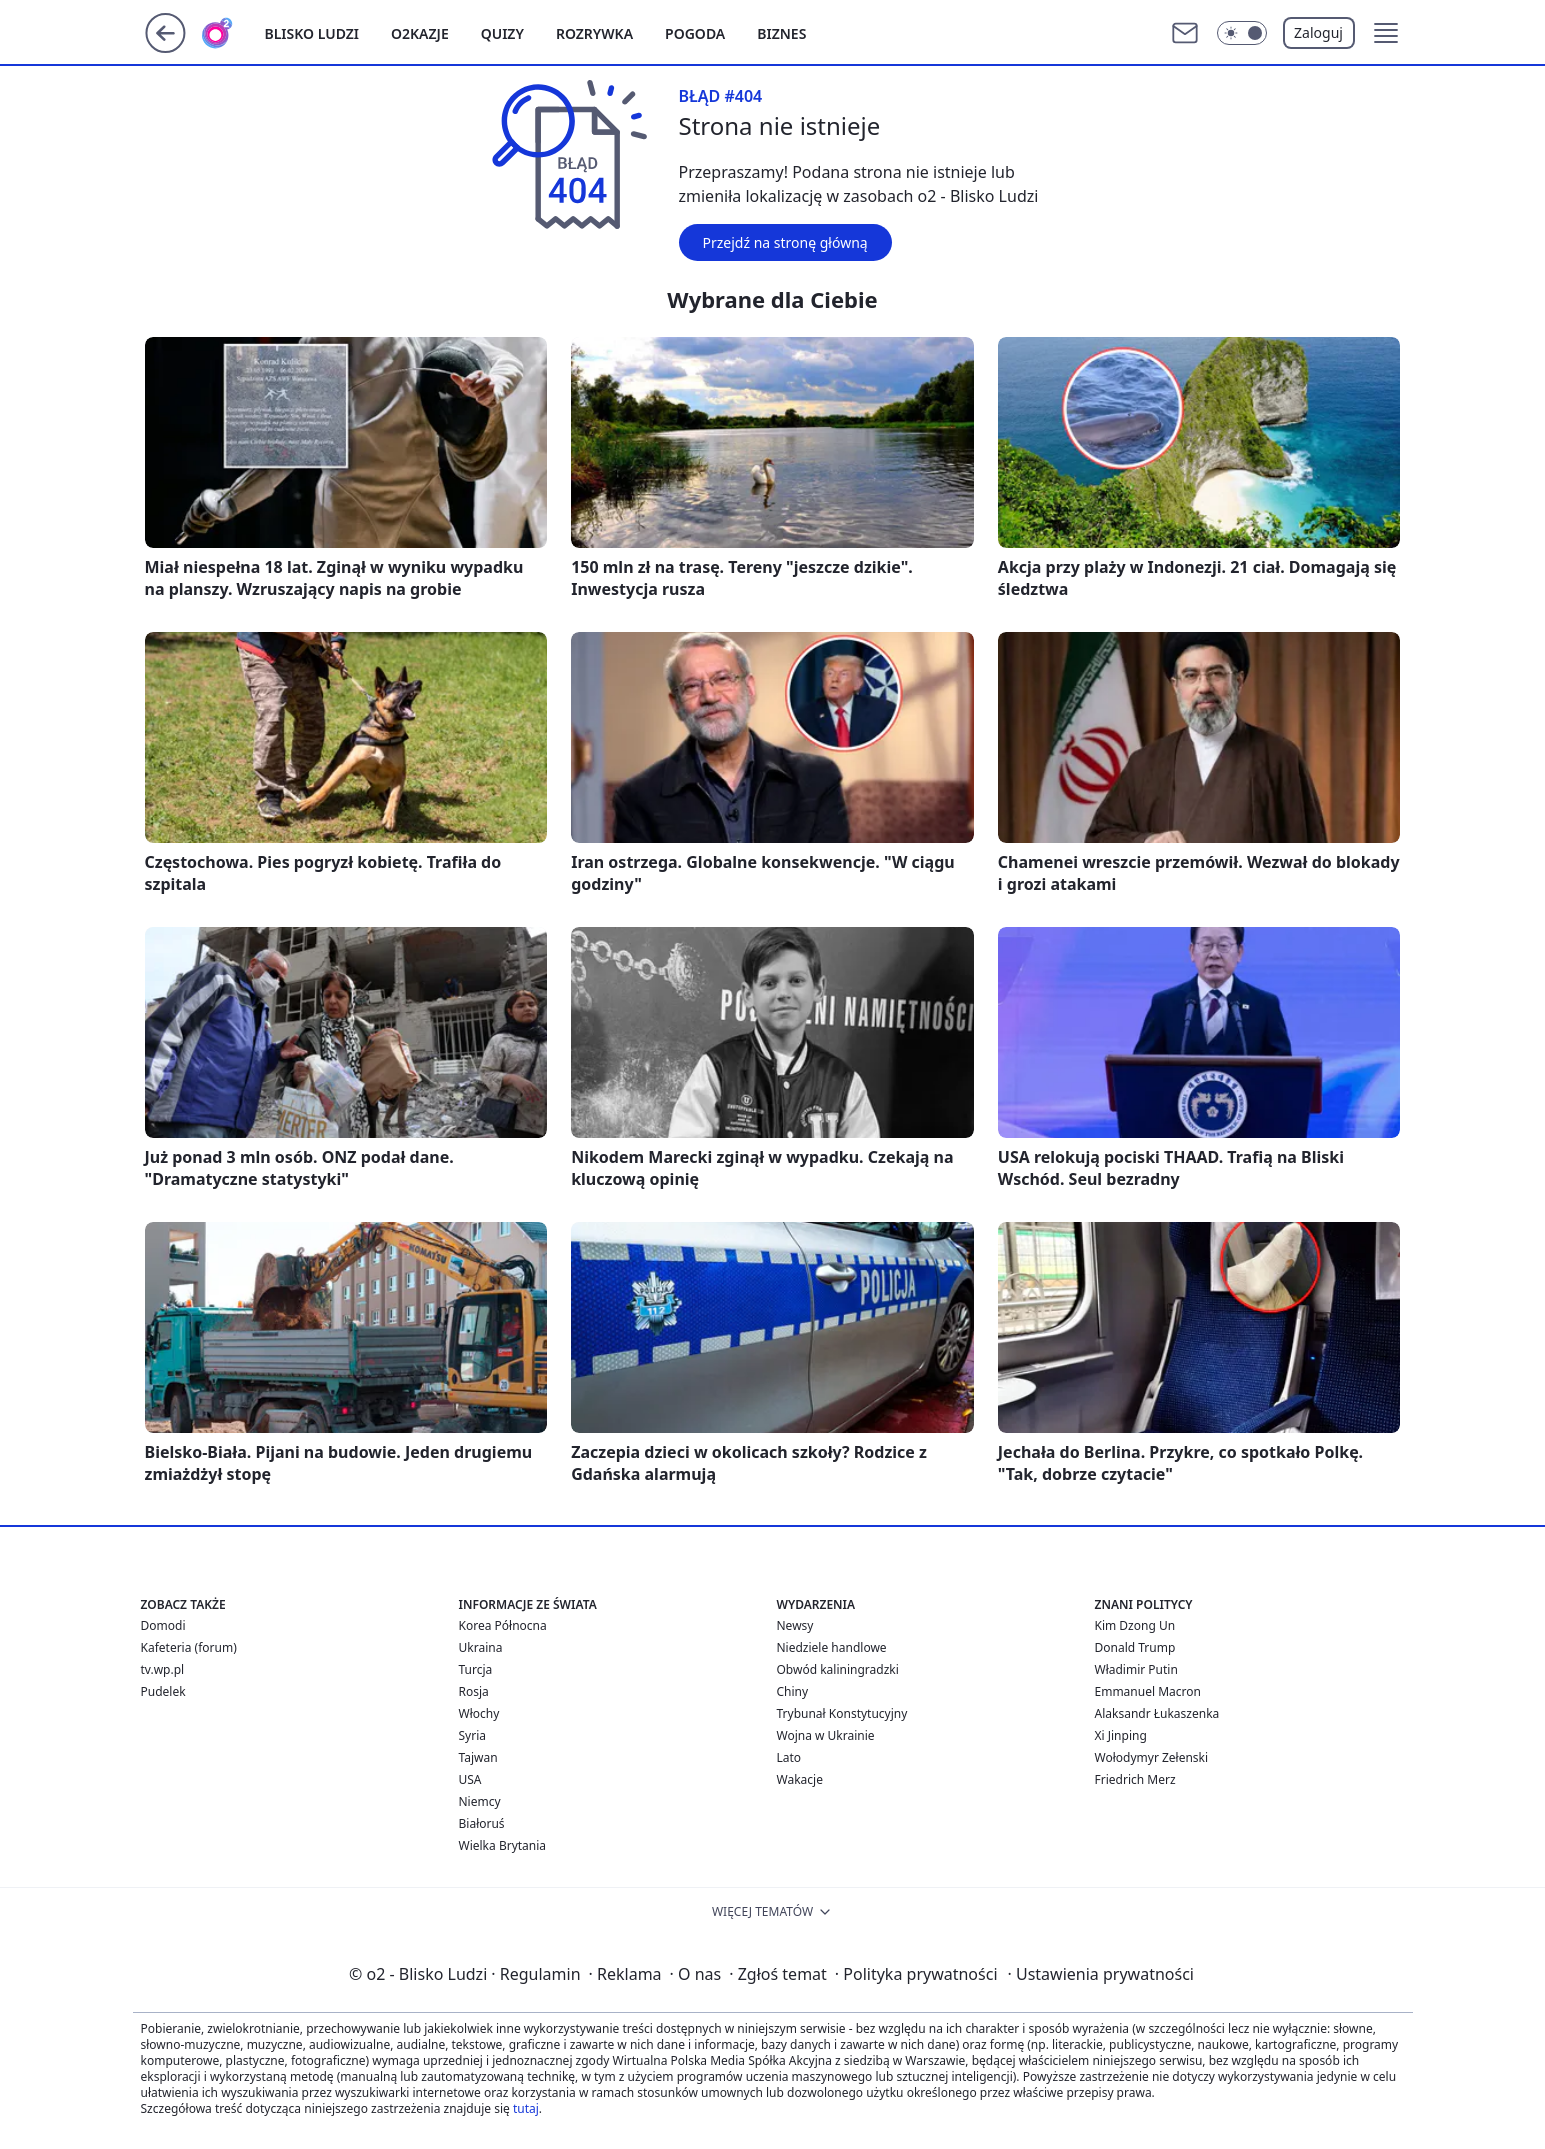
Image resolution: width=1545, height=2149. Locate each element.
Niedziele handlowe (832, 1647)
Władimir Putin (1136, 1669)
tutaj (526, 2108)
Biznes (781, 33)
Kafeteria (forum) (189, 1647)
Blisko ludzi (312, 33)
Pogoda (695, 33)
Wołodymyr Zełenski (1152, 1757)
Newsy (795, 1625)
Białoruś (482, 1823)
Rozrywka (594, 33)
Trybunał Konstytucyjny (842, 1713)
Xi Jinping (1121, 1735)
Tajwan (478, 1757)
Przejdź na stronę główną (785, 242)
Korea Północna (503, 1625)
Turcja (476, 1669)
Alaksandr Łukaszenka (1157, 1713)
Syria (473, 1735)
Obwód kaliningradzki (838, 1669)
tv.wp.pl (163, 1669)
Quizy (502, 33)
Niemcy (480, 1801)
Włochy (479, 1713)
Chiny (793, 1691)
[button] (1386, 33)
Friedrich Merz (1135, 1779)
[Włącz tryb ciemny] (1242, 33)
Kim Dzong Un (1135, 1625)
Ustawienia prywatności (1101, 1974)
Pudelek (163, 1691)
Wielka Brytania (503, 1845)
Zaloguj (1318, 32)
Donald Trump (1135, 1647)
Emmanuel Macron (1148, 1691)
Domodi (163, 1625)
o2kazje (420, 33)
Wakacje (800, 1779)
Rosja (474, 1691)
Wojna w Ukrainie (826, 1735)
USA (470, 1779)
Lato (789, 1757)
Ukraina (481, 1647)
